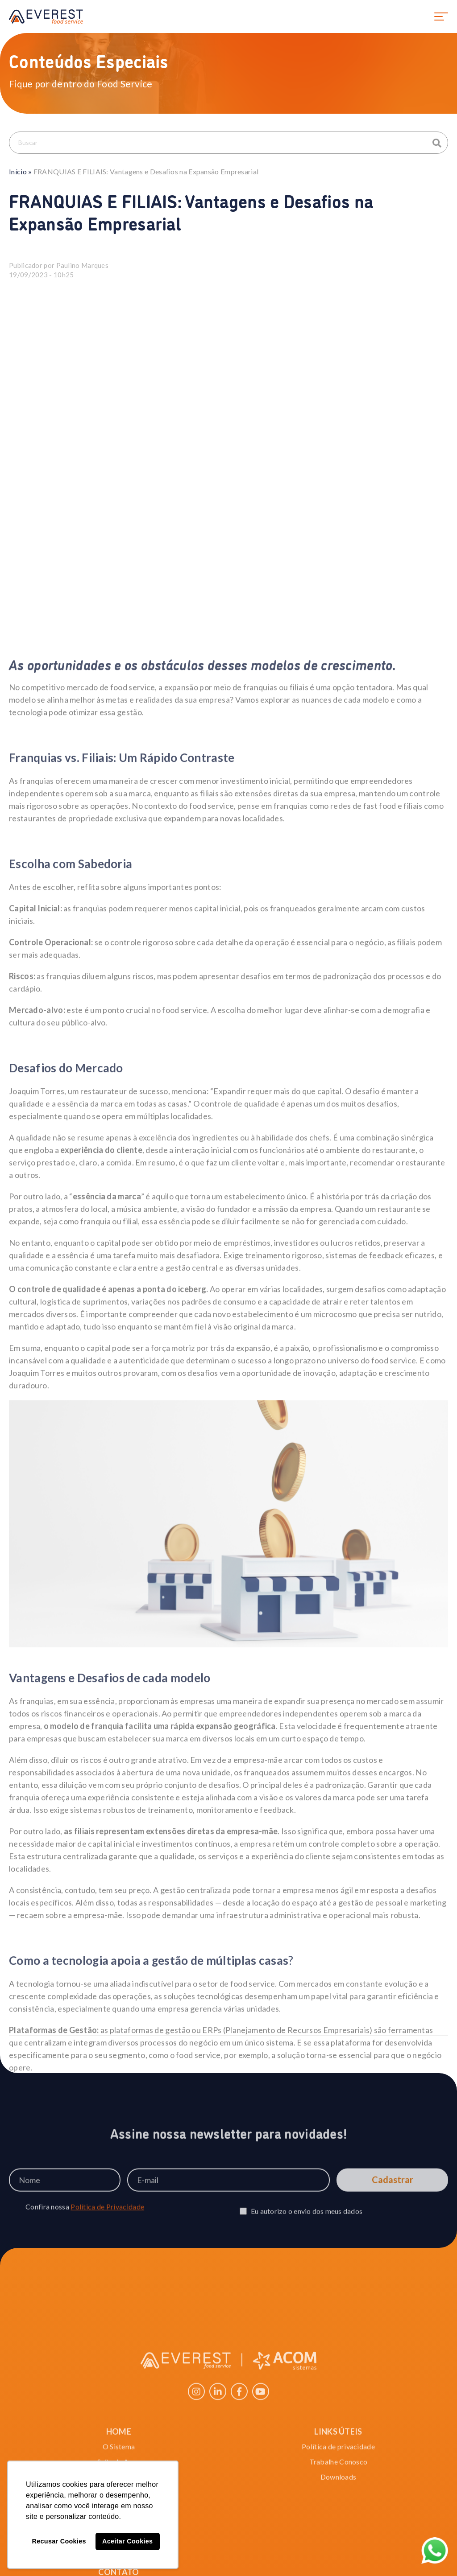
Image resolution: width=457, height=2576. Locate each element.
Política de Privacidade (107, 2223)
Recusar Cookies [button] (59, 2541)
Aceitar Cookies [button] (127, 2541)
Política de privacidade (338, 2535)
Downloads (338, 2566)
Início (18, 171)
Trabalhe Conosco (338, 2551)
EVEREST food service (46, 16)
